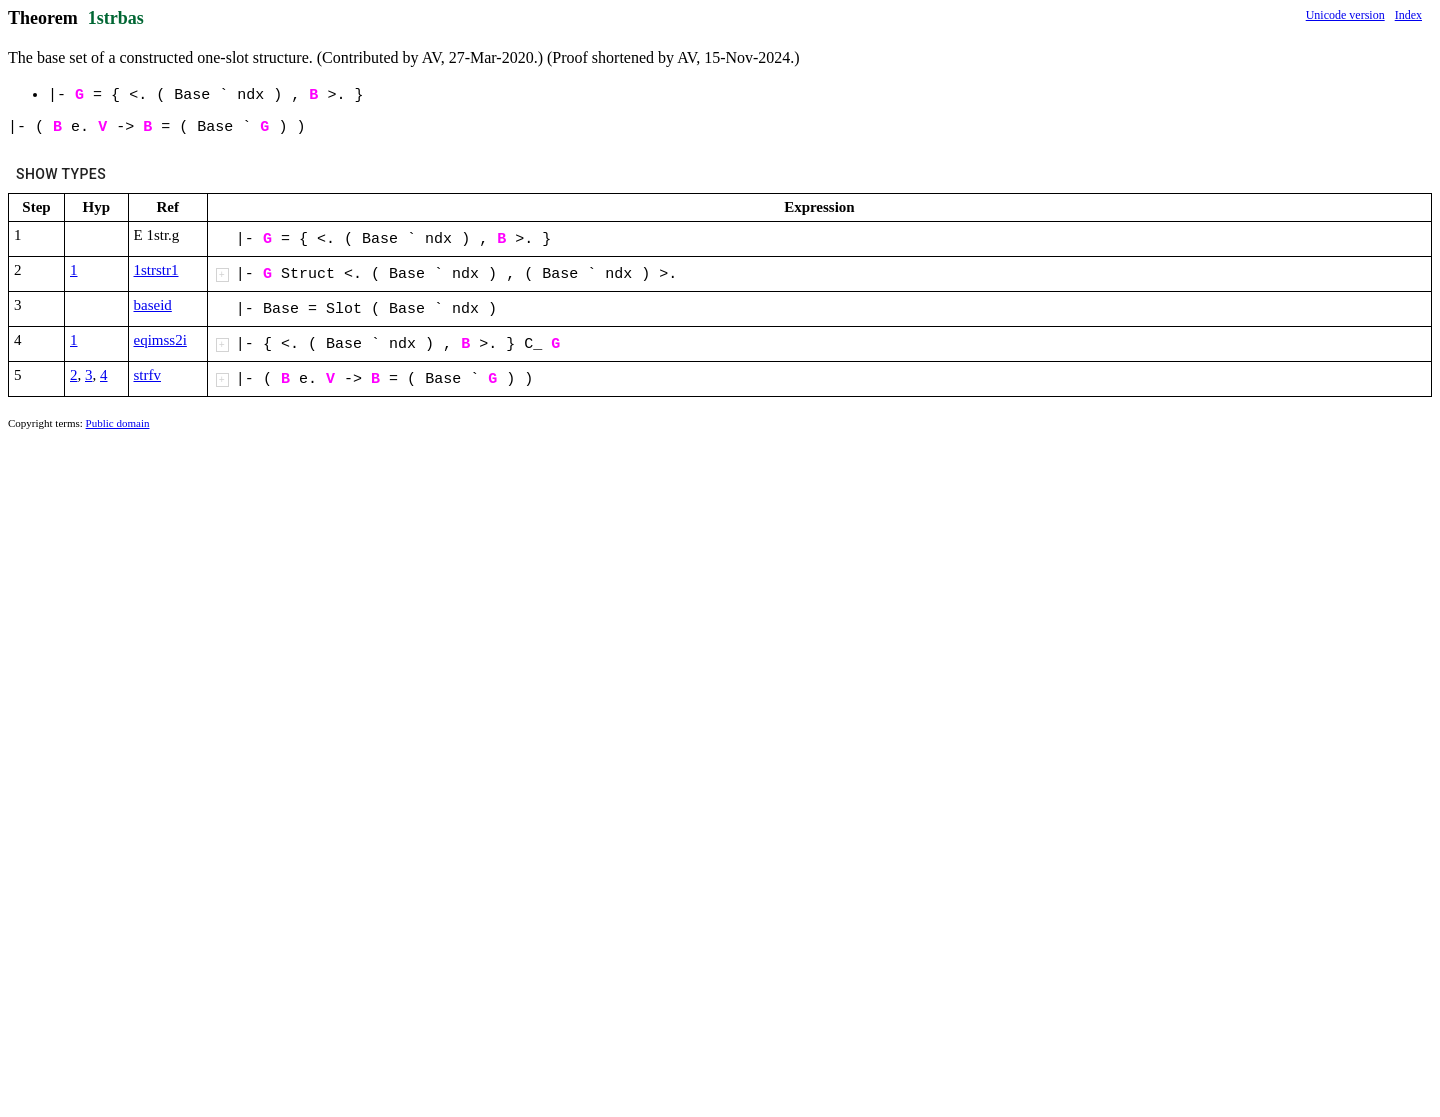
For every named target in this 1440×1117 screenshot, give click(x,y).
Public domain (118, 423)
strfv (148, 375)
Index (1408, 15)
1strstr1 (156, 270)
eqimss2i (160, 340)
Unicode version (1345, 15)
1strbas (116, 18)
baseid (153, 305)
